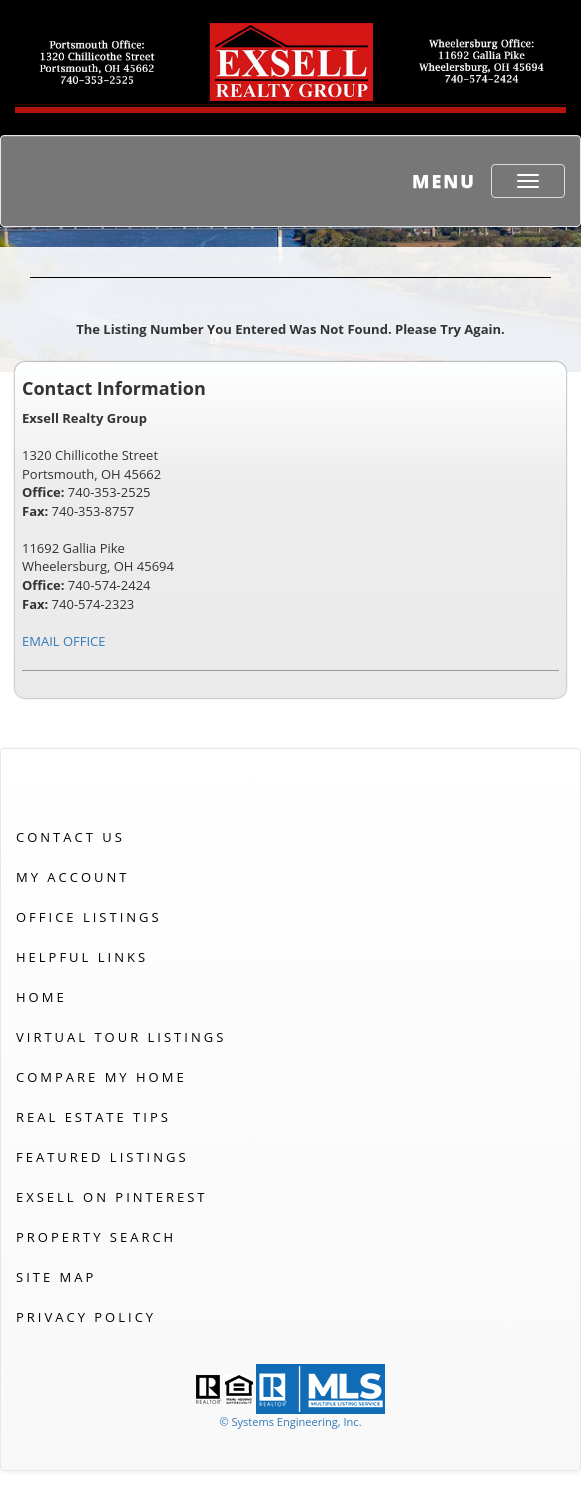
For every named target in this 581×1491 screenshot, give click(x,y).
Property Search (96, 1237)
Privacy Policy (86, 1317)
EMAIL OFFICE (64, 641)
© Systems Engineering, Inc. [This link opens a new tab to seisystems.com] (290, 1421)
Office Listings (89, 917)
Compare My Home (101, 1077)
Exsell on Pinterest (111, 1197)
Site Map (56, 1277)
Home (41, 997)
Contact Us (70, 837)
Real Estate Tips (93, 1117)
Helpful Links (82, 957)
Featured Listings (102, 1157)
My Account (72, 877)
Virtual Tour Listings (121, 1037)
